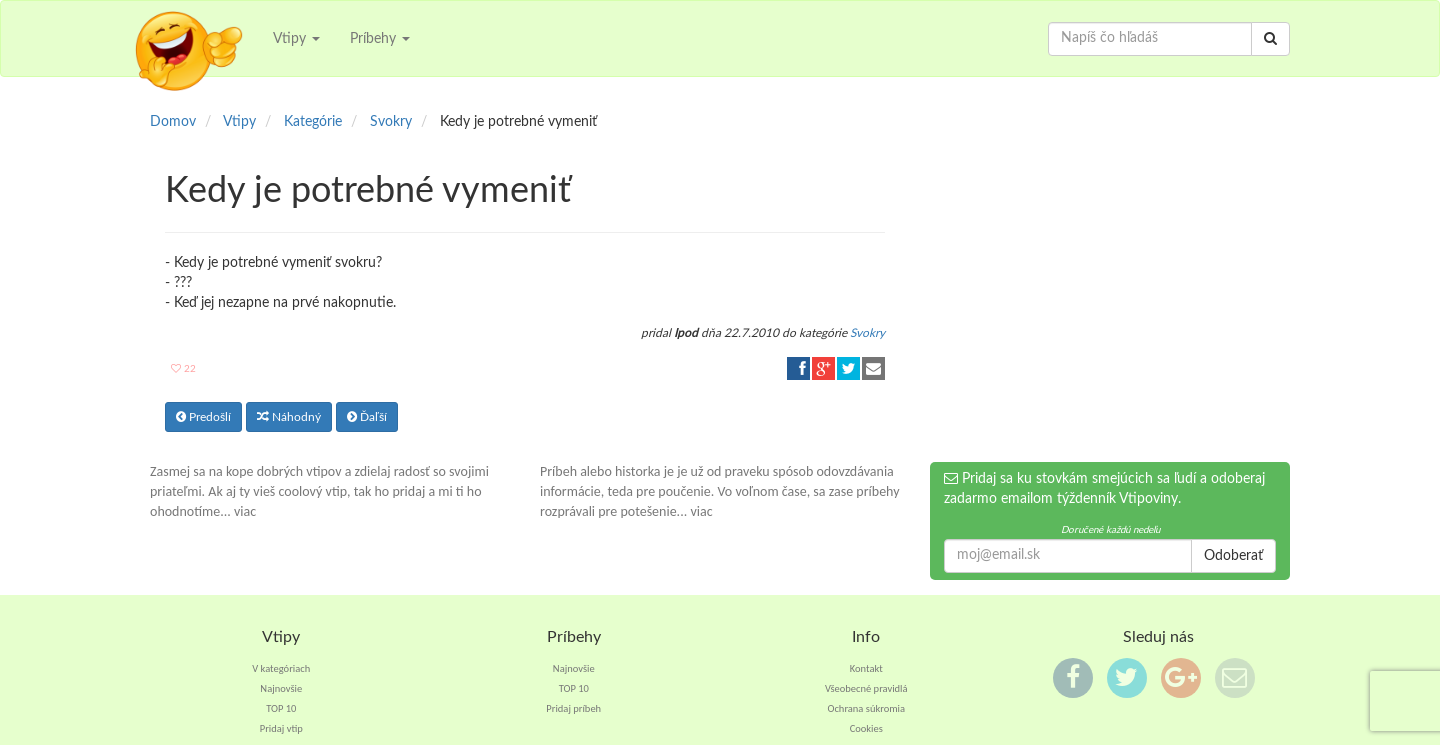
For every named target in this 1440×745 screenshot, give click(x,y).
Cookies (866, 728)
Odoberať (1233, 556)
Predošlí (203, 417)
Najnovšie (281, 688)
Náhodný (289, 417)
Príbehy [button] (380, 39)
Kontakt (866, 668)
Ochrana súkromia (866, 708)
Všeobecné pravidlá (866, 688)
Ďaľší (367, 417)
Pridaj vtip (281, 728)
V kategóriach (281, 668)
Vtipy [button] (296, 39)
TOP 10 (281, 708)
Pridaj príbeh (573, 708)
